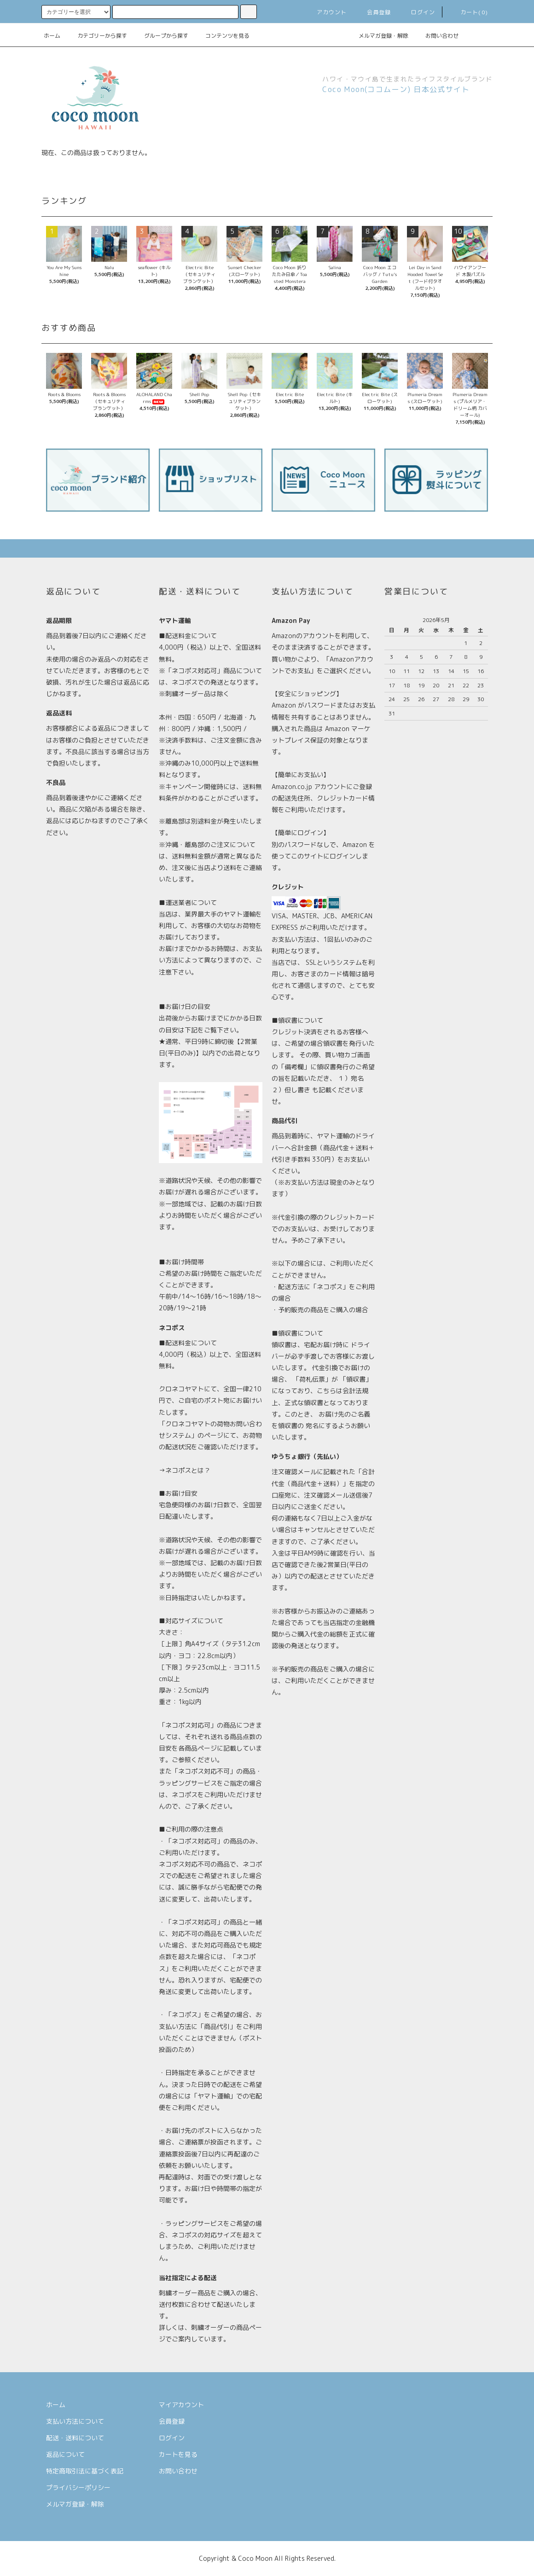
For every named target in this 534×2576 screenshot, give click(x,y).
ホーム (52, 36)
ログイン (417, 12)
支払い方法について (75, 2421)
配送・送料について (75, 2437)
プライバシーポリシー (78, 2487)
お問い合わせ (436, 36)
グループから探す (160, 36)
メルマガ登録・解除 (378, 36)
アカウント (326, 12)
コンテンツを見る (222, 36)
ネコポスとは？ (187, 1470)
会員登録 (373, 12)
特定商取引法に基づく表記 (84, 2471)
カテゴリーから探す (96, 36)
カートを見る (178, 2454)
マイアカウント (181, 2404)
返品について (65, 2454)
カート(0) (468, 12)
